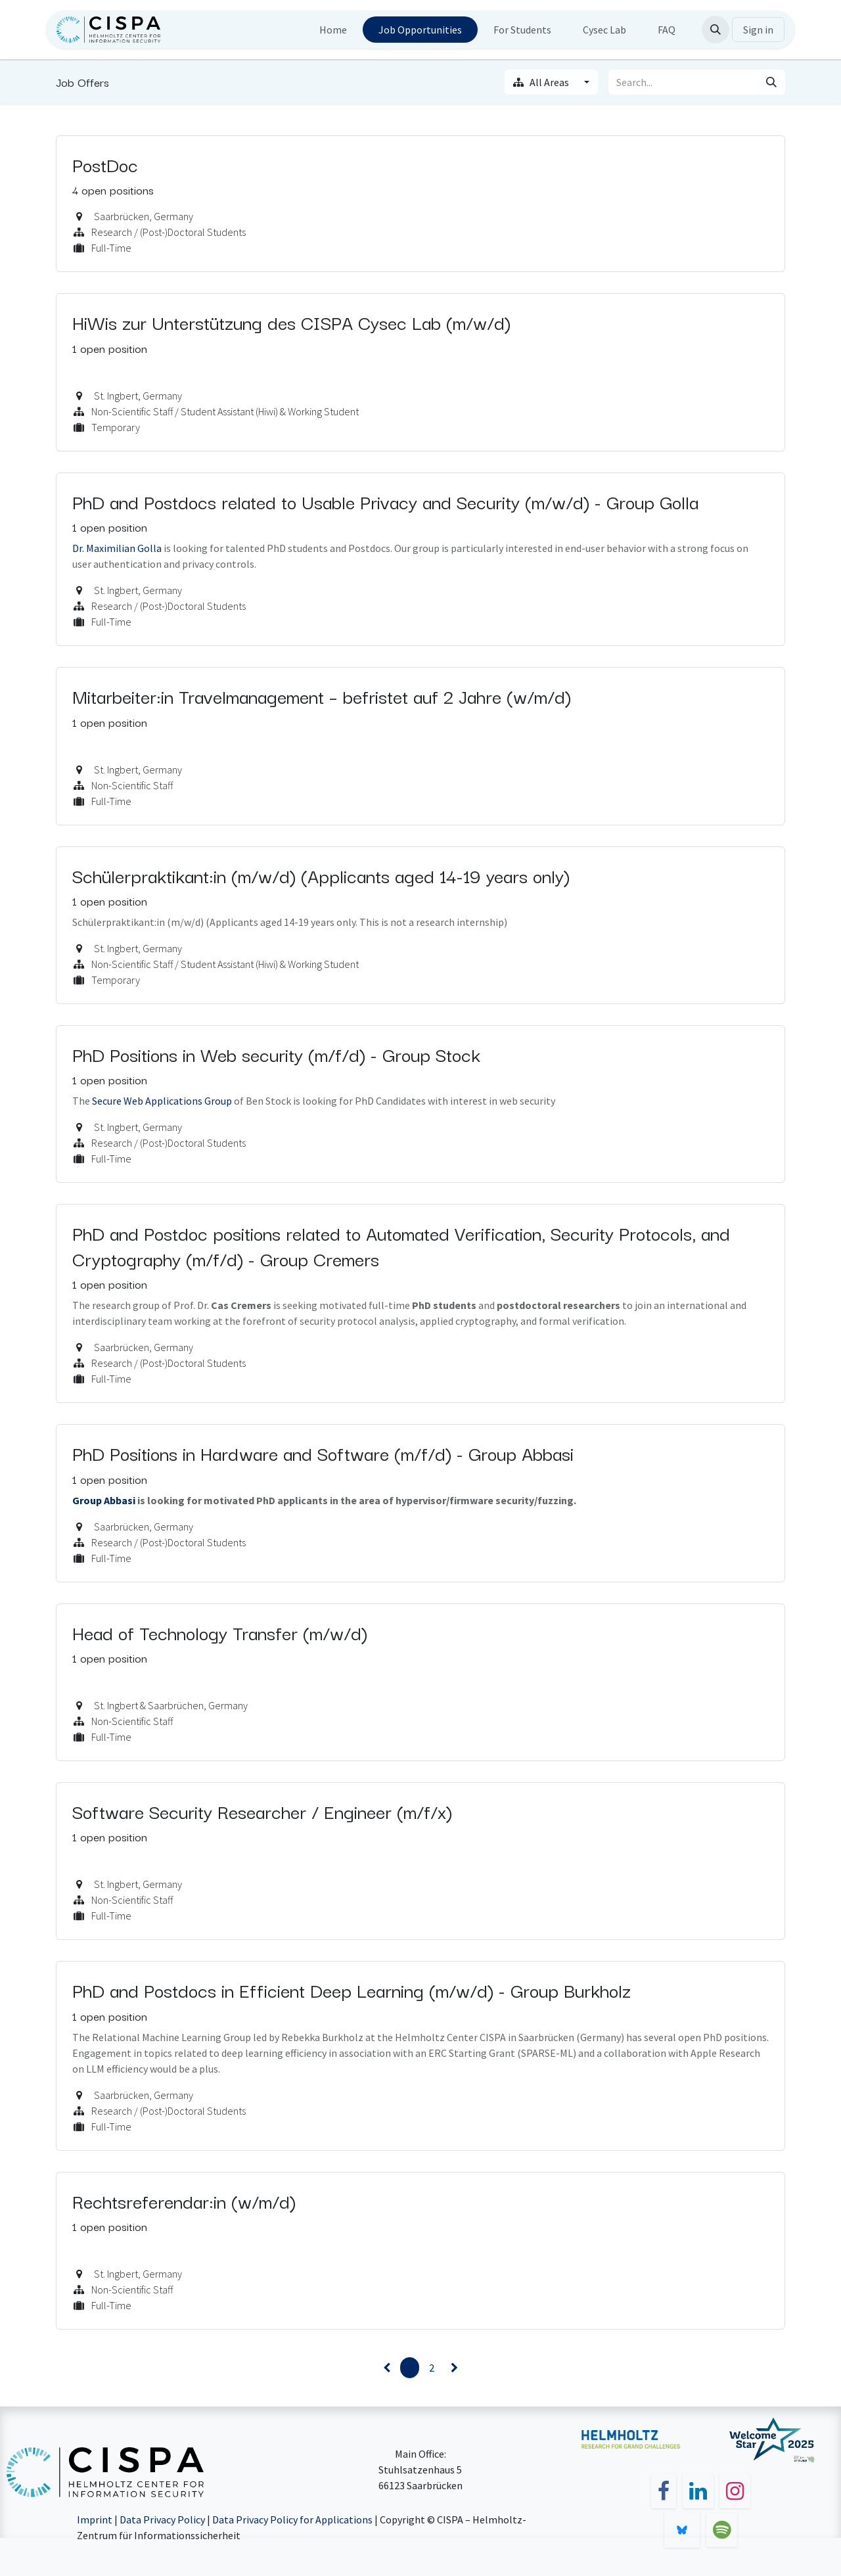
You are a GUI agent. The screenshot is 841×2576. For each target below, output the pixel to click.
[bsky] (682, 2530)
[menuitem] (333, 29)
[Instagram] (734, 2491)
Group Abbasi (103, 1500)
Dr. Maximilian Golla (117, 548)
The (82, 1100)
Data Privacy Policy (162, 2519)
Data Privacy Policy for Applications (292, 2519)
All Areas (542, 82)
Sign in (758, 29)
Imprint (94, 2519)
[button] (715, 29)
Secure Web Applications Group (162, 1100)
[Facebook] (663, 2491)
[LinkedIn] (698, 2491)
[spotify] (721, 2530)
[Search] (771, 82)
